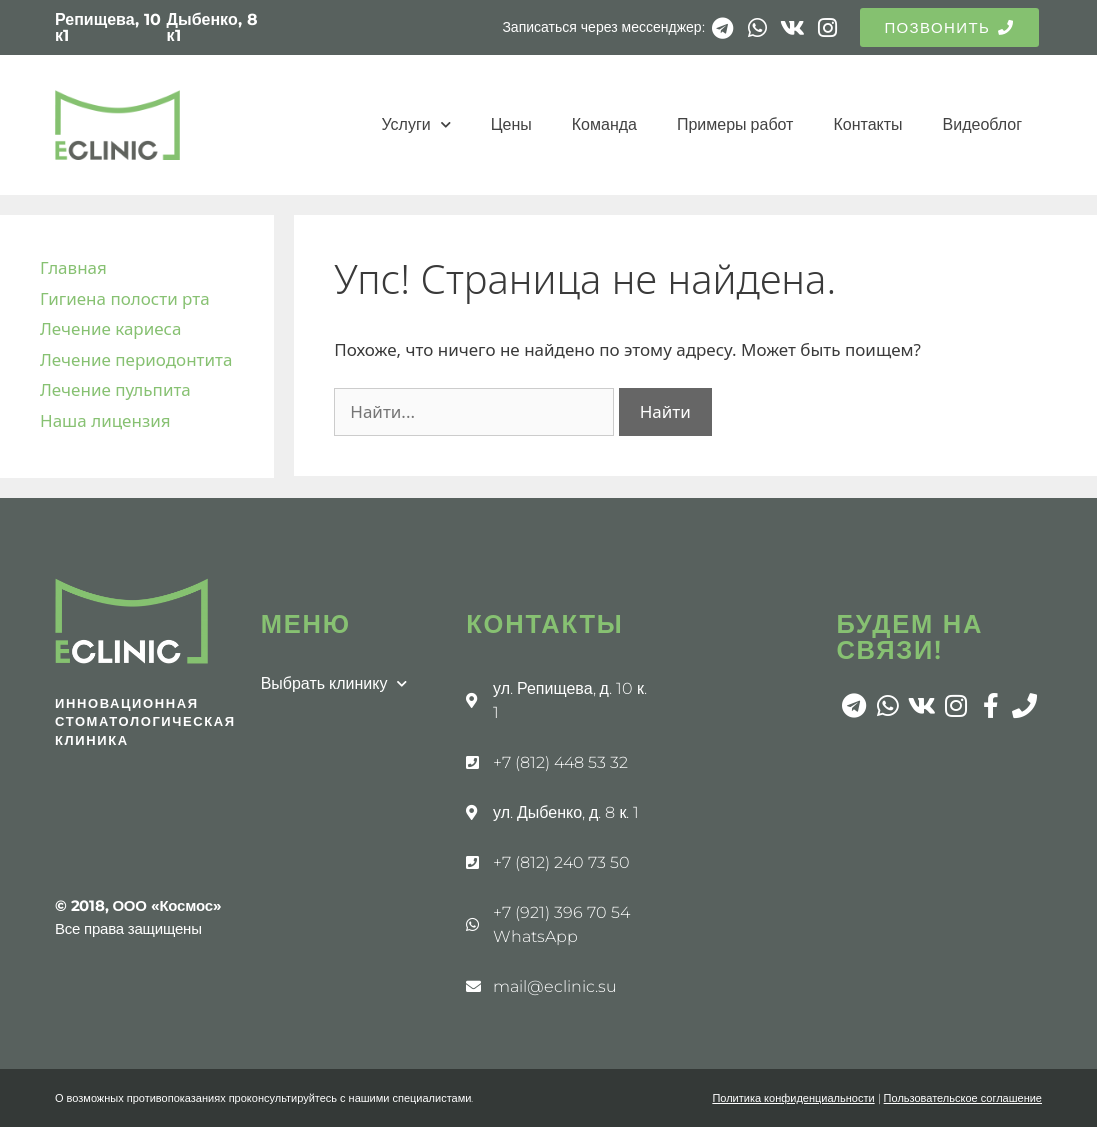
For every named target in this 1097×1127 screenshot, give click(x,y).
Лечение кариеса (110, 328)
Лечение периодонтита (136, 359)
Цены (511, 124)
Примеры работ (735, 124)
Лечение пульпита (115, 389)
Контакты (867, 124)
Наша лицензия (105, 420)
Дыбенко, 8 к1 (212, 27)
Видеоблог (982, 124)
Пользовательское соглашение (963, 1098)
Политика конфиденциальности (793, 1098)
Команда (604, 124)
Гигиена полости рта (125, 298)
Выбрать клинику (334, 683)
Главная (73, 267)
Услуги (416, 124)
